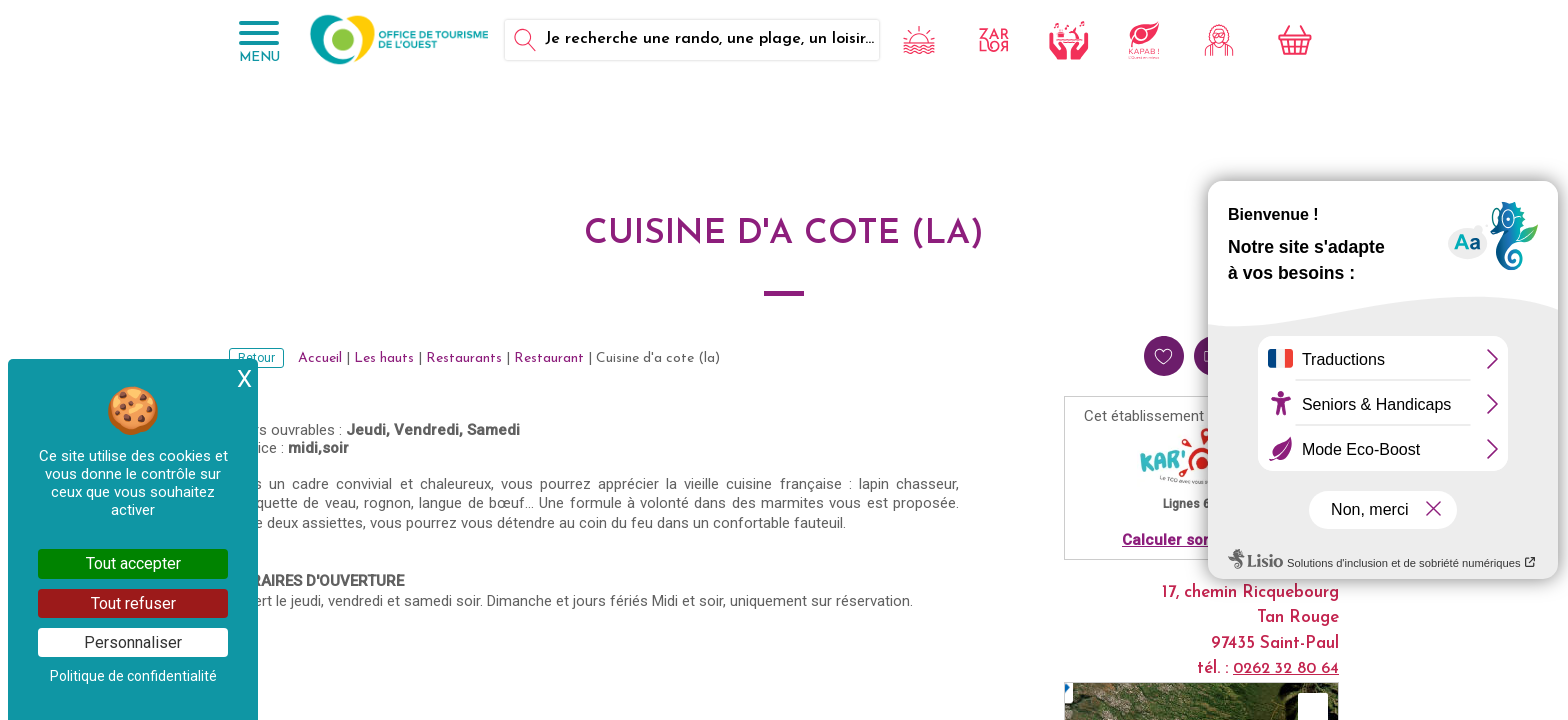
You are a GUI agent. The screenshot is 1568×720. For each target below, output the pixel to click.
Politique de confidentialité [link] (133, 676)
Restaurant (549, 358)
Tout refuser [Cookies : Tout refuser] (133, 603)
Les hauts (384, 358)
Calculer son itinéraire (1201, 540)
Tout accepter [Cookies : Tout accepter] (133, 563)
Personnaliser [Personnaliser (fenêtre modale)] (133, 642)
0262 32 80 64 (1286, 669)
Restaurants (464, 358)
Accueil (320, 358)
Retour (256, 358)
